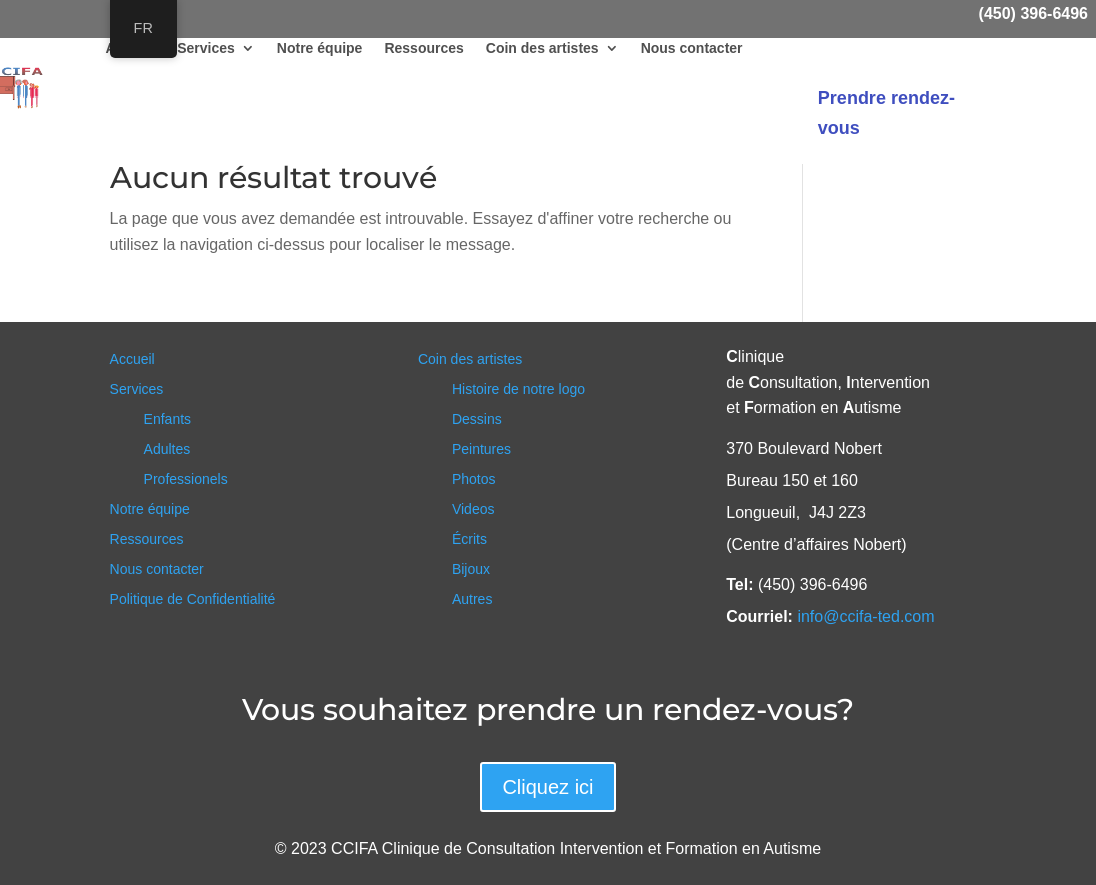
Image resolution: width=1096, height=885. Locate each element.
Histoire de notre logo (518, 389)
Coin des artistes (542, 48)
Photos (474, 479)
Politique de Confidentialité (193, 599)
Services (206, 48)
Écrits (469, 539)
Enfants (167, 419)
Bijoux (471, 569)
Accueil (132, 359)
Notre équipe (320, 48)
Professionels (186, 479)
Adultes (167, 449)
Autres (472, 599)
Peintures (481, 449)
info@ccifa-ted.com (865, 616)
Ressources (423, 48)
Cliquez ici (547, 787)
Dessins (477, 419)
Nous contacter (692, 48)
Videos (473, 509)
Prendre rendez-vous (886, 113)
